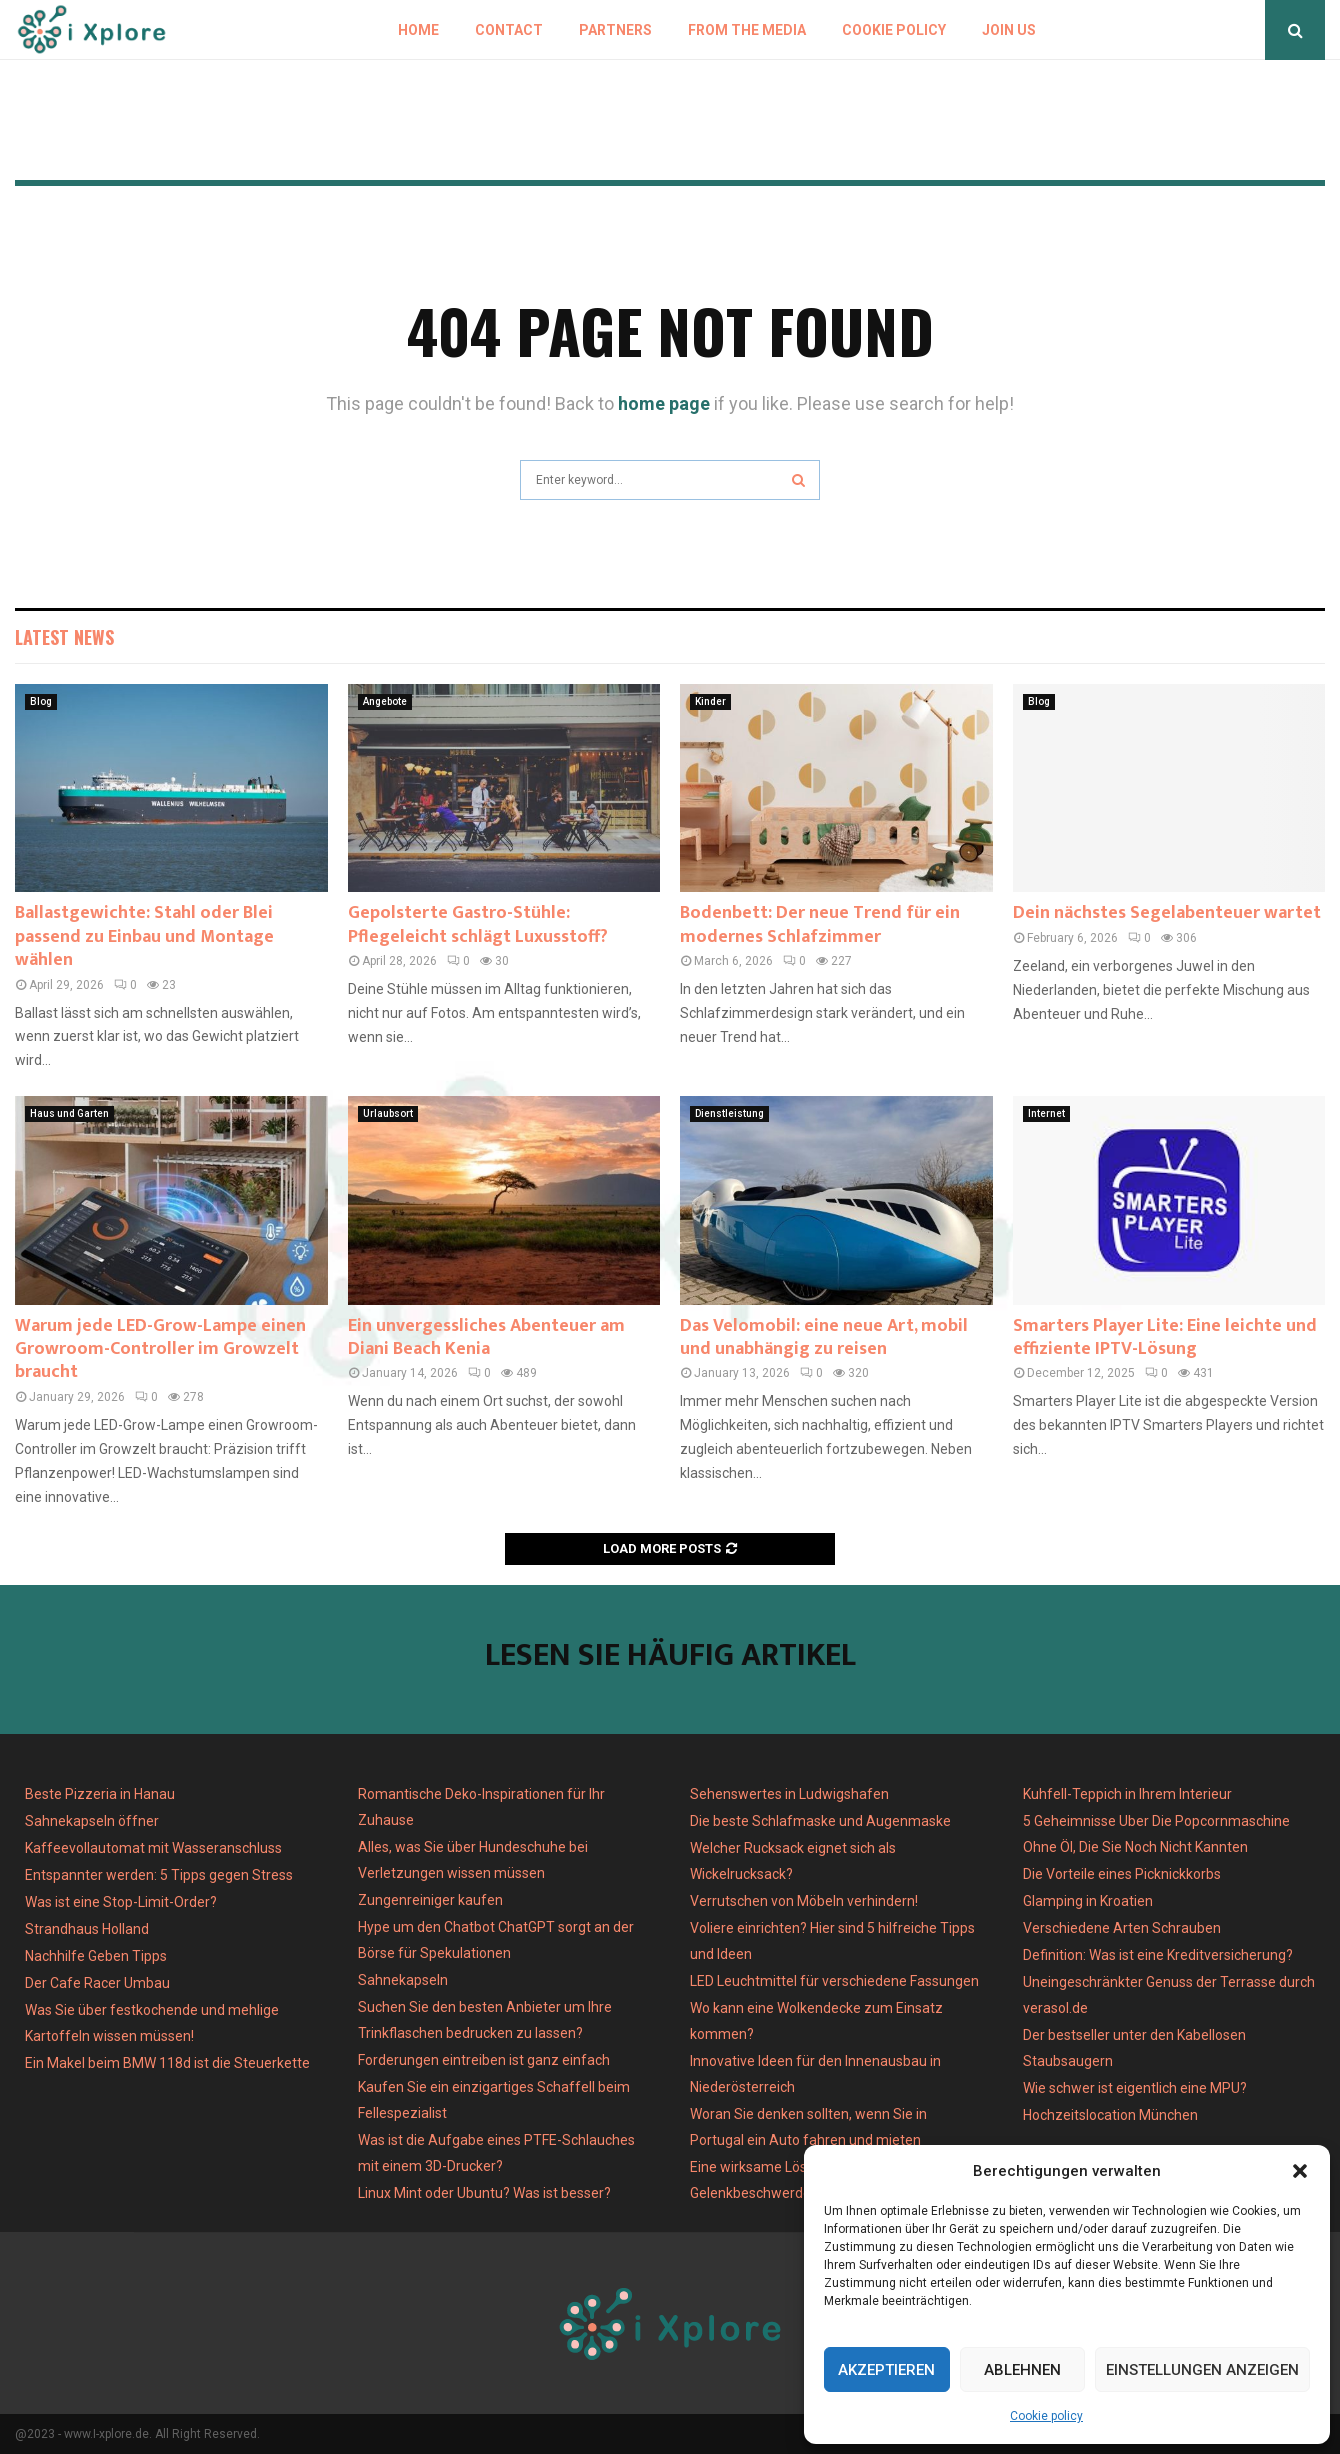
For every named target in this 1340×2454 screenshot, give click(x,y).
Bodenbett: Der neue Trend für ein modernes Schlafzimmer (820, 924)
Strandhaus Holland (87, 1929)
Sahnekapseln (403, 1980)
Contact (509, 30)
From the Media (747, 30)
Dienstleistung (729, 1113)
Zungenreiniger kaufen (430, 1900)
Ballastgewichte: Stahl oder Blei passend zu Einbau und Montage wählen (144, 936)
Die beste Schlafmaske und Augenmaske (820, 1821)
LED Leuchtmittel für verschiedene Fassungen (834, 1981)
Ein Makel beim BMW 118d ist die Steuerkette (167, 2063)
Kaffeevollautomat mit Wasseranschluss (153, 1848)
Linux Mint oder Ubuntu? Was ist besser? (484, 2193)
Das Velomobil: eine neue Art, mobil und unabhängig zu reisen (824, 1337)
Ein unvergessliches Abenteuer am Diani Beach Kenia (486, 1337)
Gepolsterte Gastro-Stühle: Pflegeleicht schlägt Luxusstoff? (478, 924)
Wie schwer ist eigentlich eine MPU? (1135, 2088)
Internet (1046, 1113)
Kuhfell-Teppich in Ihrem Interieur (1127, 1794)
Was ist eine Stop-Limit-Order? (121, 1902)
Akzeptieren (886, 2370)
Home (418, 30)
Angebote (385, 701)
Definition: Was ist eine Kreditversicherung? (1158, 1955)
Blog (41, 701)
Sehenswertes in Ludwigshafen (789, 1794)
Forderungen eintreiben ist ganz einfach (484, 2060)
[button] (1300, 2171)
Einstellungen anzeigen (1202, 2370)
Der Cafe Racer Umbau (97, 1983)
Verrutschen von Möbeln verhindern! (804, 1901)
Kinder (710, 701)
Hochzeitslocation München (1110, 2115)
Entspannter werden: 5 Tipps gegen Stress (159, 1875)
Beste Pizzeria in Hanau (100, 1794)
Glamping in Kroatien (1088, 1901)
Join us (1009, 30)
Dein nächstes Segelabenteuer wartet (1167, 913)
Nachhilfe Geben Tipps (96, 1956)
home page (664, 403)
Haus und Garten (69, 1113)
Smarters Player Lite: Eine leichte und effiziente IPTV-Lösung (1165, 1337)
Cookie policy (1046, 2416)
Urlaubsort (388, 1113)
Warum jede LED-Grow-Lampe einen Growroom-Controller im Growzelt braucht (160, 1349)
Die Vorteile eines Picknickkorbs (1122, 1874)
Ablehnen (1022, 2370)
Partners (615, 30)
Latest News (64, 637)
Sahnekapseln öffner (92, 1821)
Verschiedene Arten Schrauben (1122, 1928)
